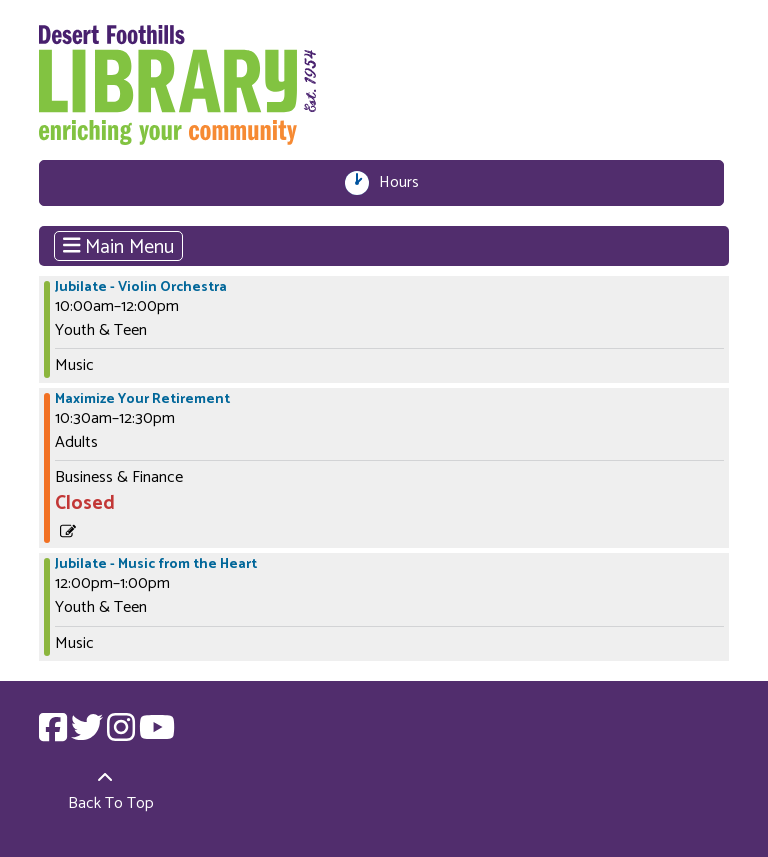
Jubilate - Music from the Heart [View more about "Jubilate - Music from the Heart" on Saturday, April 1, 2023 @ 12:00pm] (156, 565)
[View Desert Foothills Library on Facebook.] (55, 734)
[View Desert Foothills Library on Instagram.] (123, 734)
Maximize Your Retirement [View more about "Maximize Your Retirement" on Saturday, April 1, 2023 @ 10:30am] (142, 400)
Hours (404, 182)
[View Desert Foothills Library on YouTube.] (157, 734)
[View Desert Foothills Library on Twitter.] (89, 734)
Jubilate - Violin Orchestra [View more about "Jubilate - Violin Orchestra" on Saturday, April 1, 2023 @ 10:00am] (141, 288)
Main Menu (119, 246)
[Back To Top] (105, 792)
